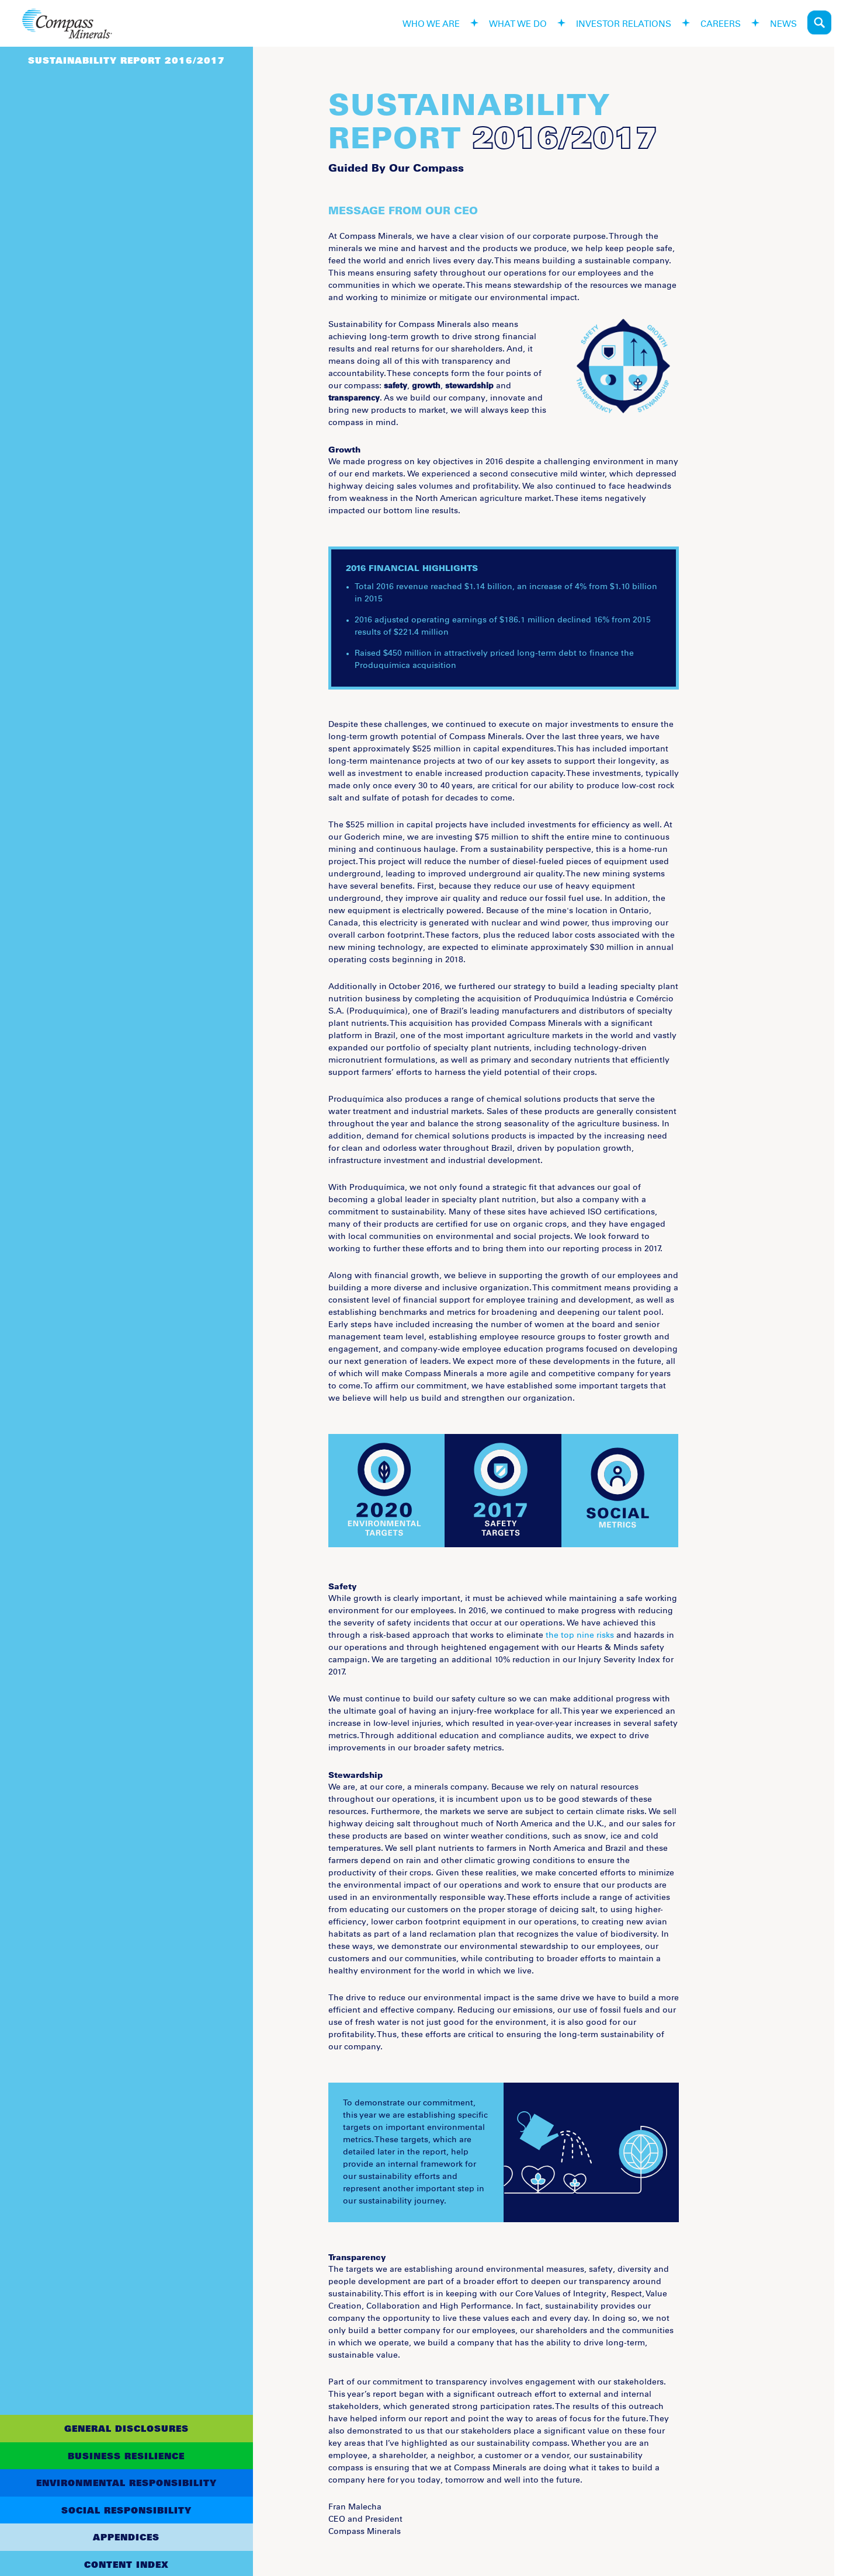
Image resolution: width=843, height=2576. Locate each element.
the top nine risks (580, 1635)
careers (720, 21)
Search (819, 22)
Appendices (126, 2537)
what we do (518, 21)
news (783, 21)
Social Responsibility (126, 2510)
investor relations (623, 21)
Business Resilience (126, 2456)
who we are (431, 21)
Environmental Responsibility (126, 2482)
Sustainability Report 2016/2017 (126, 60)
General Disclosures (126, 2428)
